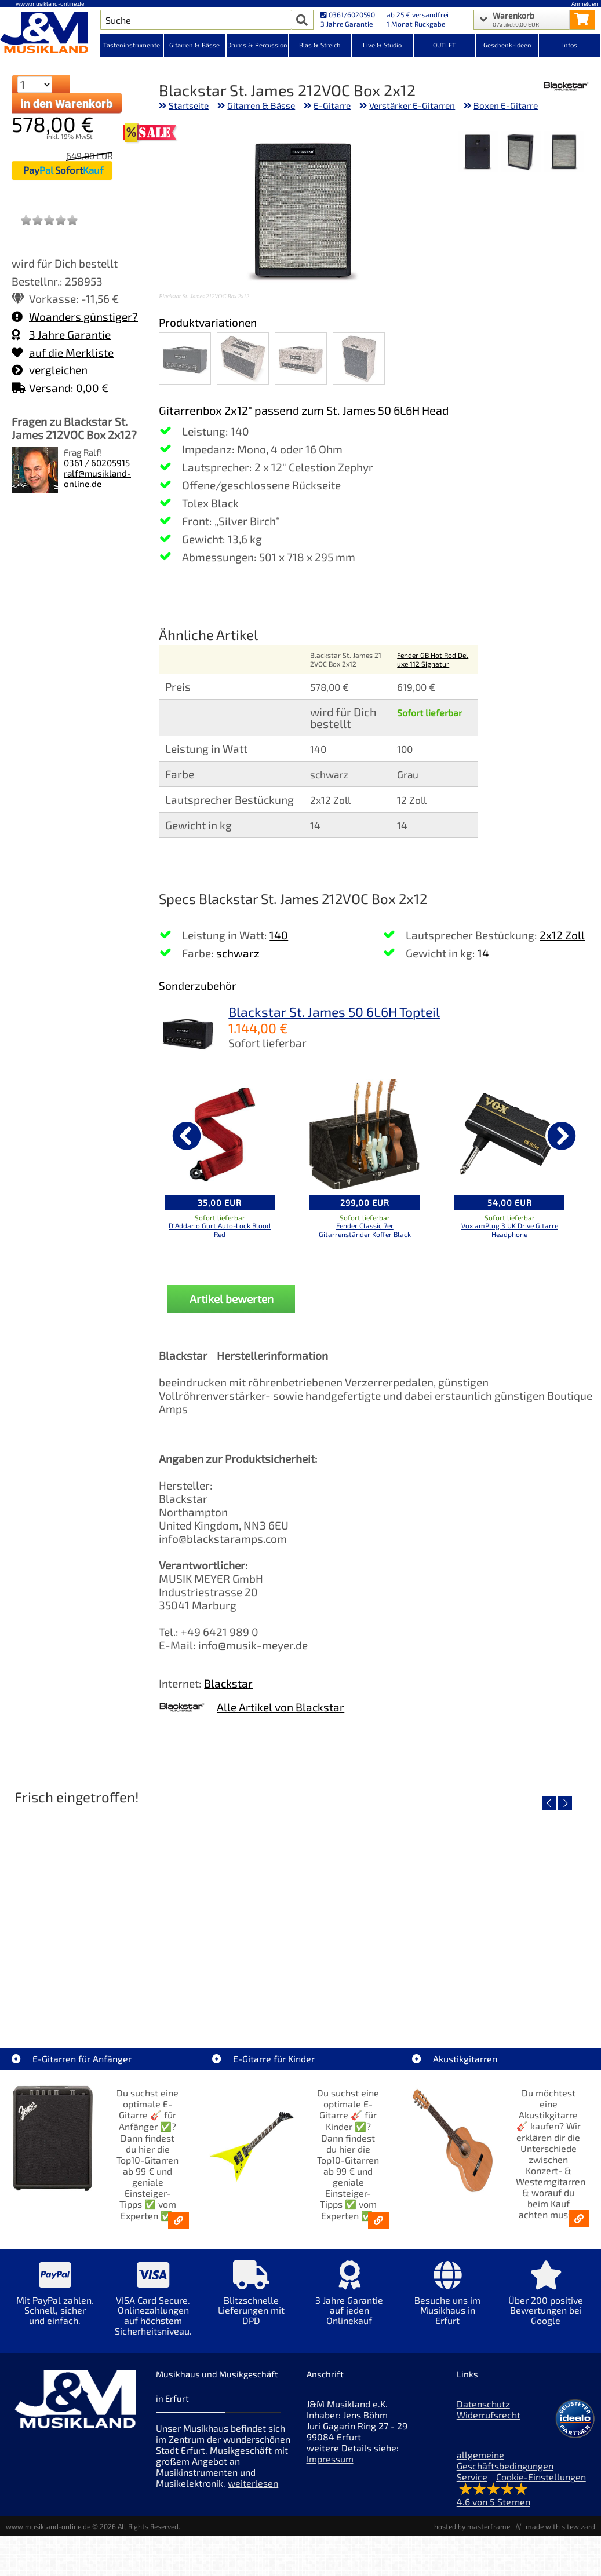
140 (278, 935)
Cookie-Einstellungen (541, 2476)
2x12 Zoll (562, 935)
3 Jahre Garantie (61, 334)
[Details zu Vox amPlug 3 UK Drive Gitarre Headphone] (509, 1134)
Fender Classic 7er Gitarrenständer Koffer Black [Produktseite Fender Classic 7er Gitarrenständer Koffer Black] (365, 1230)
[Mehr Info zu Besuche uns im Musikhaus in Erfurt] (448, 2301)
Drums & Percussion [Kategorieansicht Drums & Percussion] (257, 45)
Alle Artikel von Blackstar (280, 1707)
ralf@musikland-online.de (97, 478)
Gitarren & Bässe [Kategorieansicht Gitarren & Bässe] (194, 45)
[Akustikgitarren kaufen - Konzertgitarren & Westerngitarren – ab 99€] (579, 2218)
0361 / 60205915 (97, 463)
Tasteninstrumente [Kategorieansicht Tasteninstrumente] (131, 45)
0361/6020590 (347, 14)
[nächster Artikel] (561, 1135)
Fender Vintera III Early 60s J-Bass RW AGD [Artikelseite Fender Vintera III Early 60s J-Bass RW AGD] (497, 1993)
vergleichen (50, 369)
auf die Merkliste (63, 352)
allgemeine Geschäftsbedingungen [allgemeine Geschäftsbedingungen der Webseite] (505, 2460)
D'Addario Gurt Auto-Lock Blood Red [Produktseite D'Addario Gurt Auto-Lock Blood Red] (220, 1230)
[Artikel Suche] (196, 20)
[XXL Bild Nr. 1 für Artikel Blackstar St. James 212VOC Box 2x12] (564, 152)
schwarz (238, 953)
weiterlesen (253, 2483)
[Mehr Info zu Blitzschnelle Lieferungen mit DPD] (251, 2301)
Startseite (189, 105)
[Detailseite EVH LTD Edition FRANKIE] (104, 1910)
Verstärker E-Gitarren (412, 105)
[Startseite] (50, 33)
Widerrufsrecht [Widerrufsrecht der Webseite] (488, 2414)
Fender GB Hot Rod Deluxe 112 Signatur (432, 659)
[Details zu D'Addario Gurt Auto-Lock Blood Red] (220, 1134)
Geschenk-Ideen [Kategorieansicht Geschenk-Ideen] (507, 45)
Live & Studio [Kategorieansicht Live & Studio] (382, 45)
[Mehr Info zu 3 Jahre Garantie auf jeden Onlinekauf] (349, 2301)
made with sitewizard (560, 2526)
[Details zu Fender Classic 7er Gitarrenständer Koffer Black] (364, 1134)
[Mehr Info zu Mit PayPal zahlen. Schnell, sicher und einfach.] (55, 2301)
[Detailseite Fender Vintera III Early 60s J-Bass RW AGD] (497, 1910)
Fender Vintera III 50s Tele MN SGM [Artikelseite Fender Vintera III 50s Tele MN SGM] (300, 1993)
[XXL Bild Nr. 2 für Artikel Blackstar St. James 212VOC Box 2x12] (521, 152)
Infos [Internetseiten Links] (569, 45)
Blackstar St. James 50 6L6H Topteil (334, 1012)
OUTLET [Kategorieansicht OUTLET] (444, 45)
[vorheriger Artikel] (186, 1135)
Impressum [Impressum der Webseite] (330, 2458)
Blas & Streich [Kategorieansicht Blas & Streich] (320, 45)
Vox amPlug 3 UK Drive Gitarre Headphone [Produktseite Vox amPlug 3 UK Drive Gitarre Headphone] (509, 1230)
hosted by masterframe (472, 2526)
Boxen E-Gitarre (505, 105)
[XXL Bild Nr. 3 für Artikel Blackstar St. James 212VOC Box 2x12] (478, 152)
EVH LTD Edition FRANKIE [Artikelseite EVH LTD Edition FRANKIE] (104, 1993)
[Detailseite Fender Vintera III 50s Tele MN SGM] (300, 1910)
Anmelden (584, 3)
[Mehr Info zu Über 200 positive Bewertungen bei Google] (545, 2301)
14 (483, 953)
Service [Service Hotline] (472, 2476)
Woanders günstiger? (75, 316)
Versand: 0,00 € (60, 387)
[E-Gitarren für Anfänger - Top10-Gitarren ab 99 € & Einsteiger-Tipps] (178, 2220)
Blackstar (228, 1683)
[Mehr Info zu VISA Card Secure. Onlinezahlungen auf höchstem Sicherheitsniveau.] (153, 2306)
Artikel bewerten (232, 1298)
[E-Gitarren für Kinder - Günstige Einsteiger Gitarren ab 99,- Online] (378, 2220)
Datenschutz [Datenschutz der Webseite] (483, 2403)
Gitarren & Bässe (261, 105)
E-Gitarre (332, 105)
